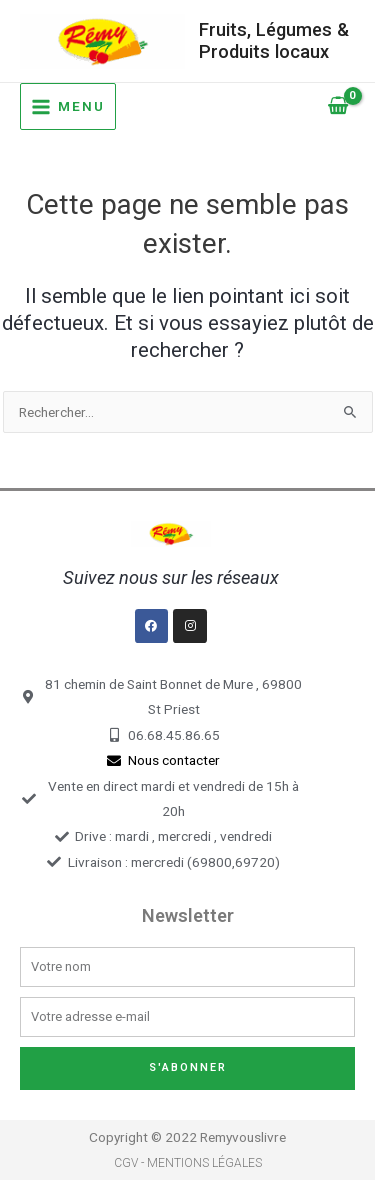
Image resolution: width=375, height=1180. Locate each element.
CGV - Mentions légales (188, 1163)
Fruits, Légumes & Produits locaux (274, 40)
